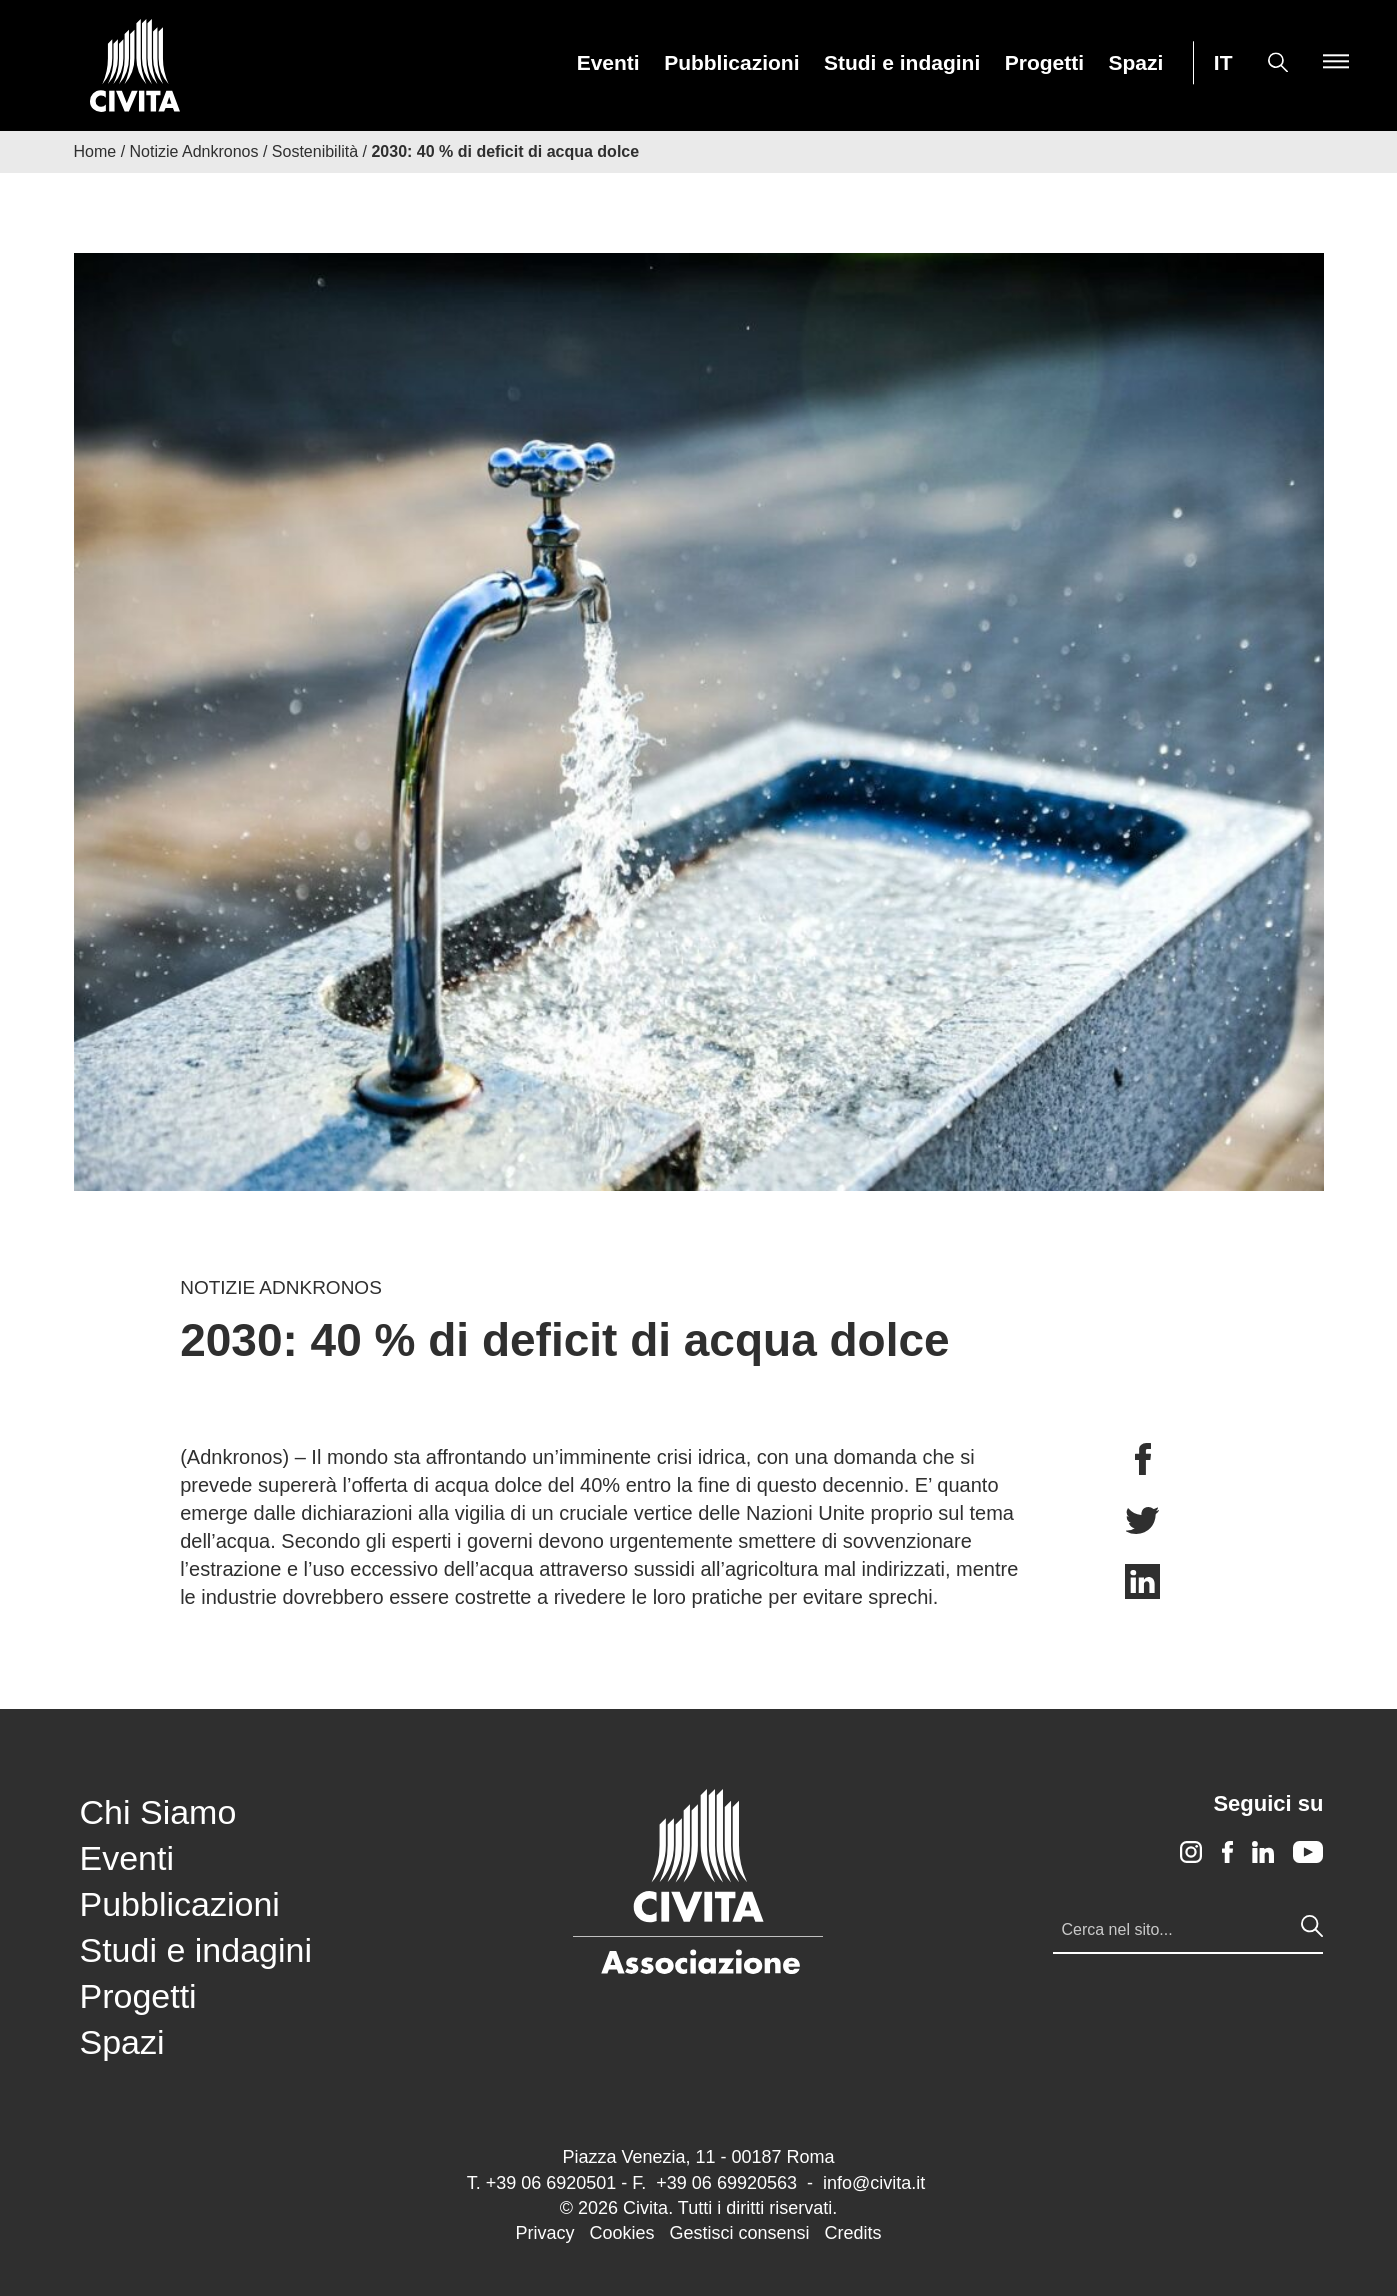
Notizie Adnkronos (194, 151)
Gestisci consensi (739, 2233)
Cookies (621, 2233)
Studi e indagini (902, 63)
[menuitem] (608, 62)
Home (95, 151)
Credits (853, 2233)
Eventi (608, 63)
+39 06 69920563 (726, 2183)
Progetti (1044, 63)
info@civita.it (874, 2183)
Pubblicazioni (731, 63)
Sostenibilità (315, 151)
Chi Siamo (158, 1812)
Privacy (544, 2233)
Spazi (1136, 63)
